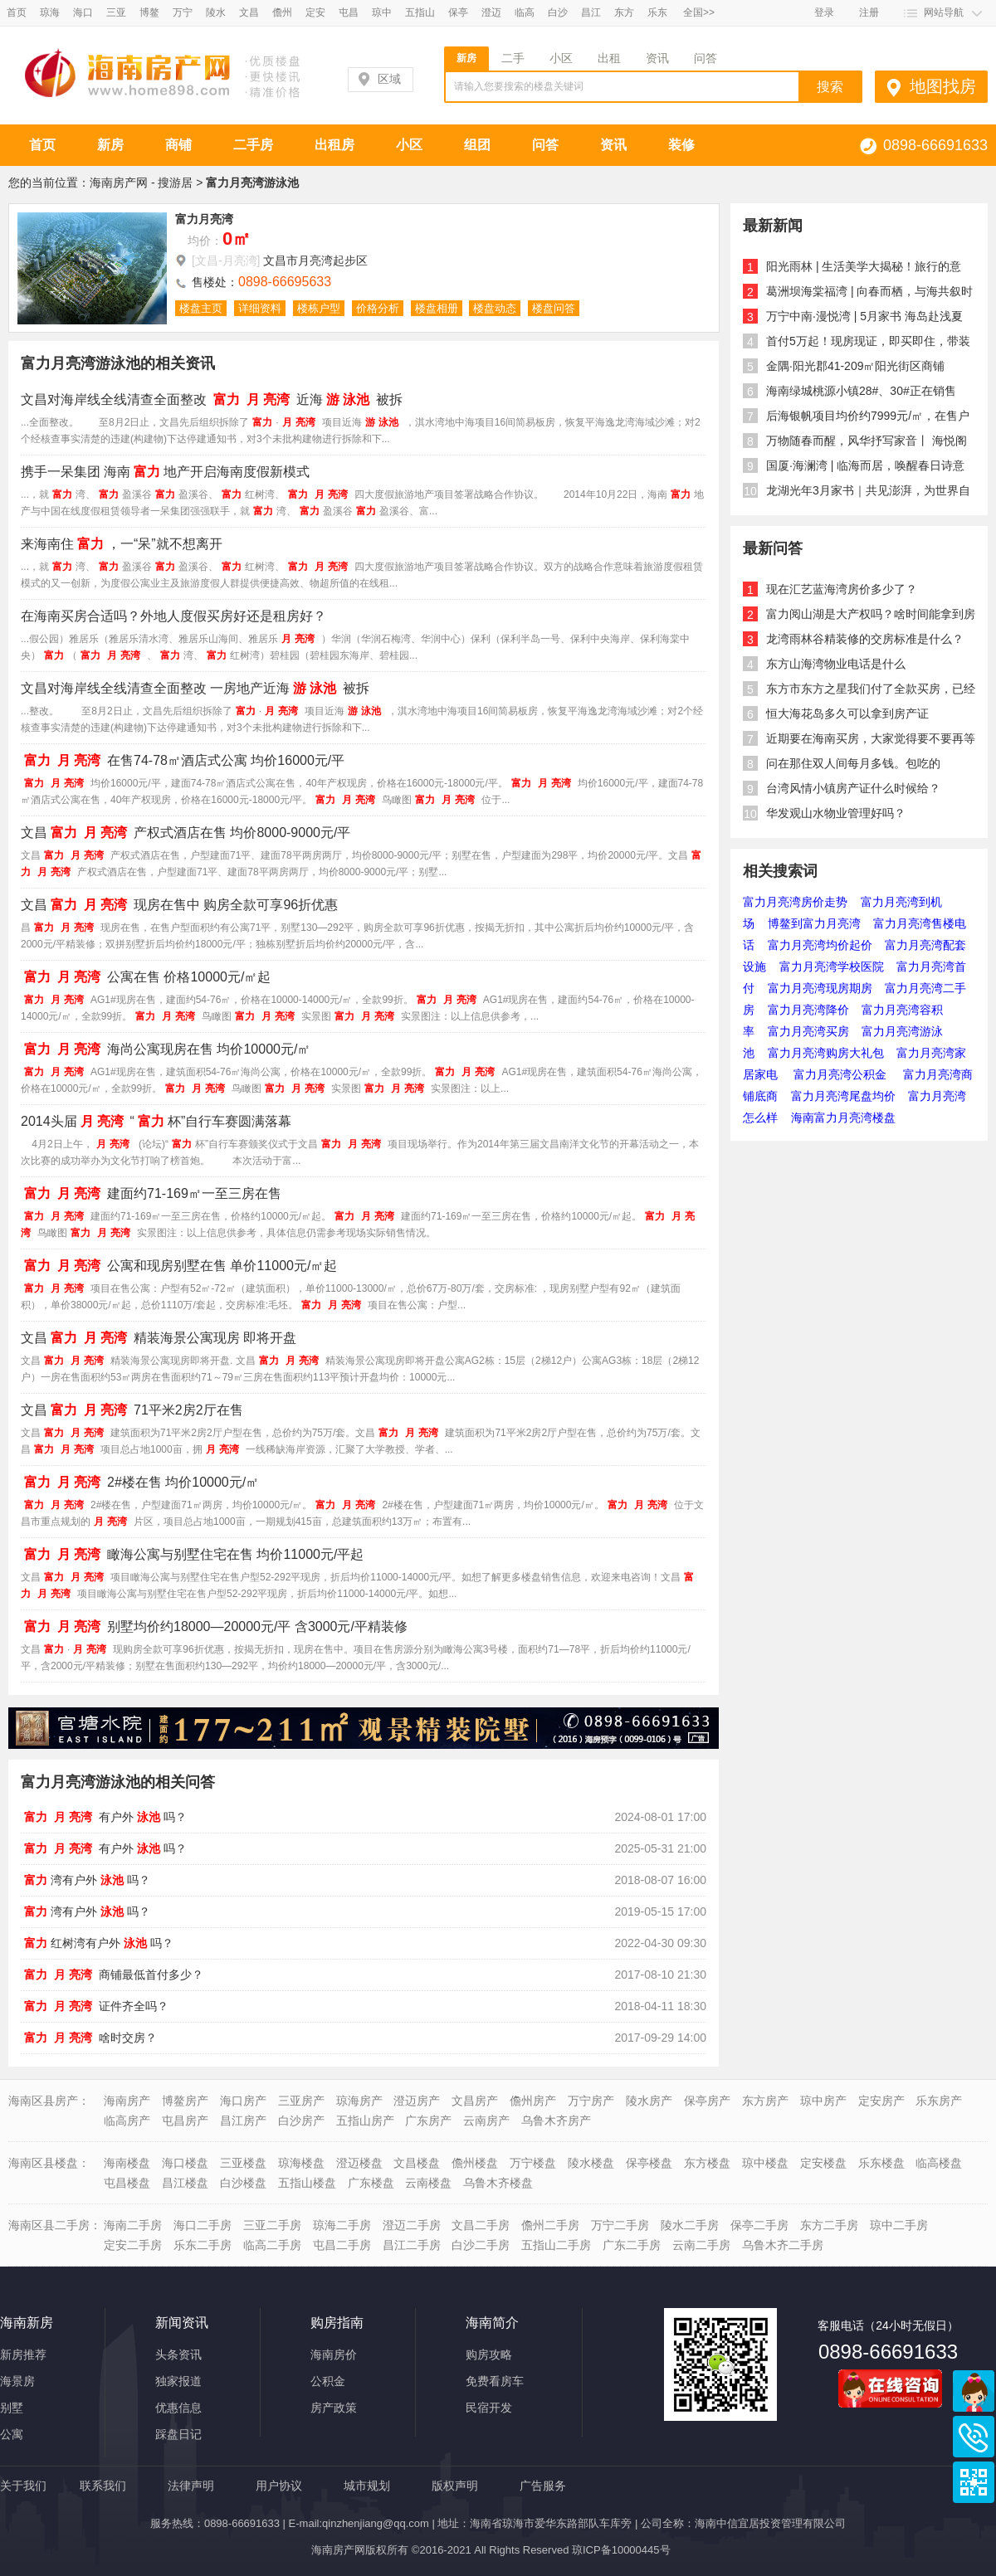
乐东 (657, 12)
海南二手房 (133, 2225)
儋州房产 (533, 2100)
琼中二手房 (899, 2225)
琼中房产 (823, 2100)
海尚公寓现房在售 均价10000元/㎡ (165, 1049)
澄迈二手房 (412, 2225)
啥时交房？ (89, 2038)
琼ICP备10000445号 (621, 2550)
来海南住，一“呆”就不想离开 (121, 543)
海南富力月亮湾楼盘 (843, 1117)
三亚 (116, 12)
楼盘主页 (200, 308)
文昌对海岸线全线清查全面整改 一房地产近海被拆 (195, 688)
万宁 (183, 12)
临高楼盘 (938, 2162)
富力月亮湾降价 (808, 1009)
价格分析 (377, 308)
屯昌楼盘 (127, 2182)
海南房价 (333, 2354)
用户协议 (279, 2485)
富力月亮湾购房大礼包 (826, 1052)
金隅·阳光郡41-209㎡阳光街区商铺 (855, 366)
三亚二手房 (272, 2225)
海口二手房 (202, 2225)
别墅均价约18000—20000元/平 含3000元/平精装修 (214, 1626)
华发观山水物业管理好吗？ (836, 813)
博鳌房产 (185, 2100)
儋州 (282, 12)
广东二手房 (632, 2245)
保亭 (458, 12)
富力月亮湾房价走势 (795, 901)
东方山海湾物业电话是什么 (836, 663)
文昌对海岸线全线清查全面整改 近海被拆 (212, 399)
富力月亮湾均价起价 (820, 945)
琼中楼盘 (765, 2162)
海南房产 (127, 2100)
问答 (705, 58)
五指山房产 (365, 2120)
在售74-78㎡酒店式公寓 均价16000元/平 (182, 760)
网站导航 (944, 12)
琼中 (382, 12)
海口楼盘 (185, 2162)
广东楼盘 (371, 2182)
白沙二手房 (481, 2245)
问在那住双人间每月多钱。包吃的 (853, 763)
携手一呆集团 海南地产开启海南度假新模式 (165, 471)
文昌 (249, 12)
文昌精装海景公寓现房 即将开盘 (158, 1337)
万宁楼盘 (533, 2162)
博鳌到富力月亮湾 (814, 923)
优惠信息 (178, 2407)
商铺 (178, 145)
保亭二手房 (759, 2225)
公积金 (327, 2381)
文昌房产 (475, 2100)
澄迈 (491, 12)
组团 (477, 145)
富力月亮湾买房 (808, 1031)
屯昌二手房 (342, 2245)
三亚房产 (301, 2100)
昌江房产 (243, 2120)
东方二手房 (829, 2225)
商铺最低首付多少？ (112, 1974)
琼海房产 (359, 2100)
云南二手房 (701, 2245)
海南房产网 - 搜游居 (141, 182)
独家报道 (178, 2381)
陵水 (216, 12)
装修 (681, 145)
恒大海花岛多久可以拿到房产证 (847, 713)
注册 (869, 12)
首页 (17, 12)
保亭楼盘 (649, 2162)
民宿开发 (489, 2407)
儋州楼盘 (475, 2162)
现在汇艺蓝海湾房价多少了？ (841, 589)
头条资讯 (178, 2354)
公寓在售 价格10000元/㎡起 (146, 977)
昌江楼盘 (185, 2182)
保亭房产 (707, 2100)
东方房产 (765, 2100)
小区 (561, 58)
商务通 (973, 2391)
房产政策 (333, 2407)
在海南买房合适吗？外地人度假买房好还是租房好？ (173, 616)
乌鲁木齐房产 (556, 2120)
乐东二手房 (202, 2245)
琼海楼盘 (301, 2162)
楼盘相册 (436, 308)
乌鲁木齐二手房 (782, 2245)
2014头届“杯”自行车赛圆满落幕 (156, 1121)
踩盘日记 (178, 2434)
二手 (513, 58)
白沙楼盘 (243, 2182)
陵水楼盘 (591, 2162)
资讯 (657, 58)
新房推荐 (23, 2354)
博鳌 (149, 12)
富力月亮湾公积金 (841, 1074)
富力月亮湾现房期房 (820, 988)
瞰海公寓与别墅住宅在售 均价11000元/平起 (192, 1554)
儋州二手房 (550, 2225)
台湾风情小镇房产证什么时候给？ (853, 788)
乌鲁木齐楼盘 (498, 2182)
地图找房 (943, 86)
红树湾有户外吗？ (97, 1943)
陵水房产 (649, 2100)
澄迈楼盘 (359, 2162)
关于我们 (23, 2485)
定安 (315, 12)
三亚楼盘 (243, 2162)
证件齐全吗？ (94, 2006)
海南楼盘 (127, 2162)
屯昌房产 (185, 2120)
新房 (466, 58)
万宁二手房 (620, 2225)
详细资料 (259, 308)
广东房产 (428, 2120)
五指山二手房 (556, 2245)
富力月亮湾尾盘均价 (843, 1096)
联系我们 (103, 2485)
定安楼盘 (823, 2162)
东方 (624, 12)
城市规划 (367, 2485)
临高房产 (127, 2120)
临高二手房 (272, 2245)
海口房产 (243, 2100)
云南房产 (486, 2120)
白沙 (558, 12)
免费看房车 (495, 2381)
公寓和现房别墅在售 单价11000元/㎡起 (179, 1265)
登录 (824, 12)
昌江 (591, 12)
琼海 (50, 12)
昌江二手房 (412, 2245)
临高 (525, 12)
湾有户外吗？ (85, 1880)
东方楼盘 (707, 2162)
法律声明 (191, 2485)
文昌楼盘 (416, 2162)
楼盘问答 (553, 308)
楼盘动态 (494, 308)
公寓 (11, 2434)
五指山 (420, 12)
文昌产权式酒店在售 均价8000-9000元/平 (185, 832)
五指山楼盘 (307, 2182)
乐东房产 (938, 2100)
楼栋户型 (318, 308)
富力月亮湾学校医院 (831, 966)
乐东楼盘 (881, 2162)
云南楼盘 (428, 2182)
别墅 (11, 2407)
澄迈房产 (416, 2100)
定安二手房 (133, 2245)
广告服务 (543, 2485)
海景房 (17, 2381)
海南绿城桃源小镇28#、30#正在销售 (861, 390)
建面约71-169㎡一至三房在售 (151, 1193)
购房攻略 (489, 2354)
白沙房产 (301, 2120)
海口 (83, 12)
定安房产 (881, 2100)
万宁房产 (591, 2100)
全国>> (699, 12)
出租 (609, 58)
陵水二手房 (690, 2225)
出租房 (334, 145)
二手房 (253, 145)
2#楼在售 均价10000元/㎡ (140, 1482)
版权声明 (455, 2485)
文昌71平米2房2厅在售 (132, 1410)
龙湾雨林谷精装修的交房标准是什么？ (865, 638)
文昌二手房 (481, 2225)
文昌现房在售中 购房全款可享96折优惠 (179, 904)
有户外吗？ (104, 1817)
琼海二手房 (342, 2225)
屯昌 (349, 12)
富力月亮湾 (204, 219)
